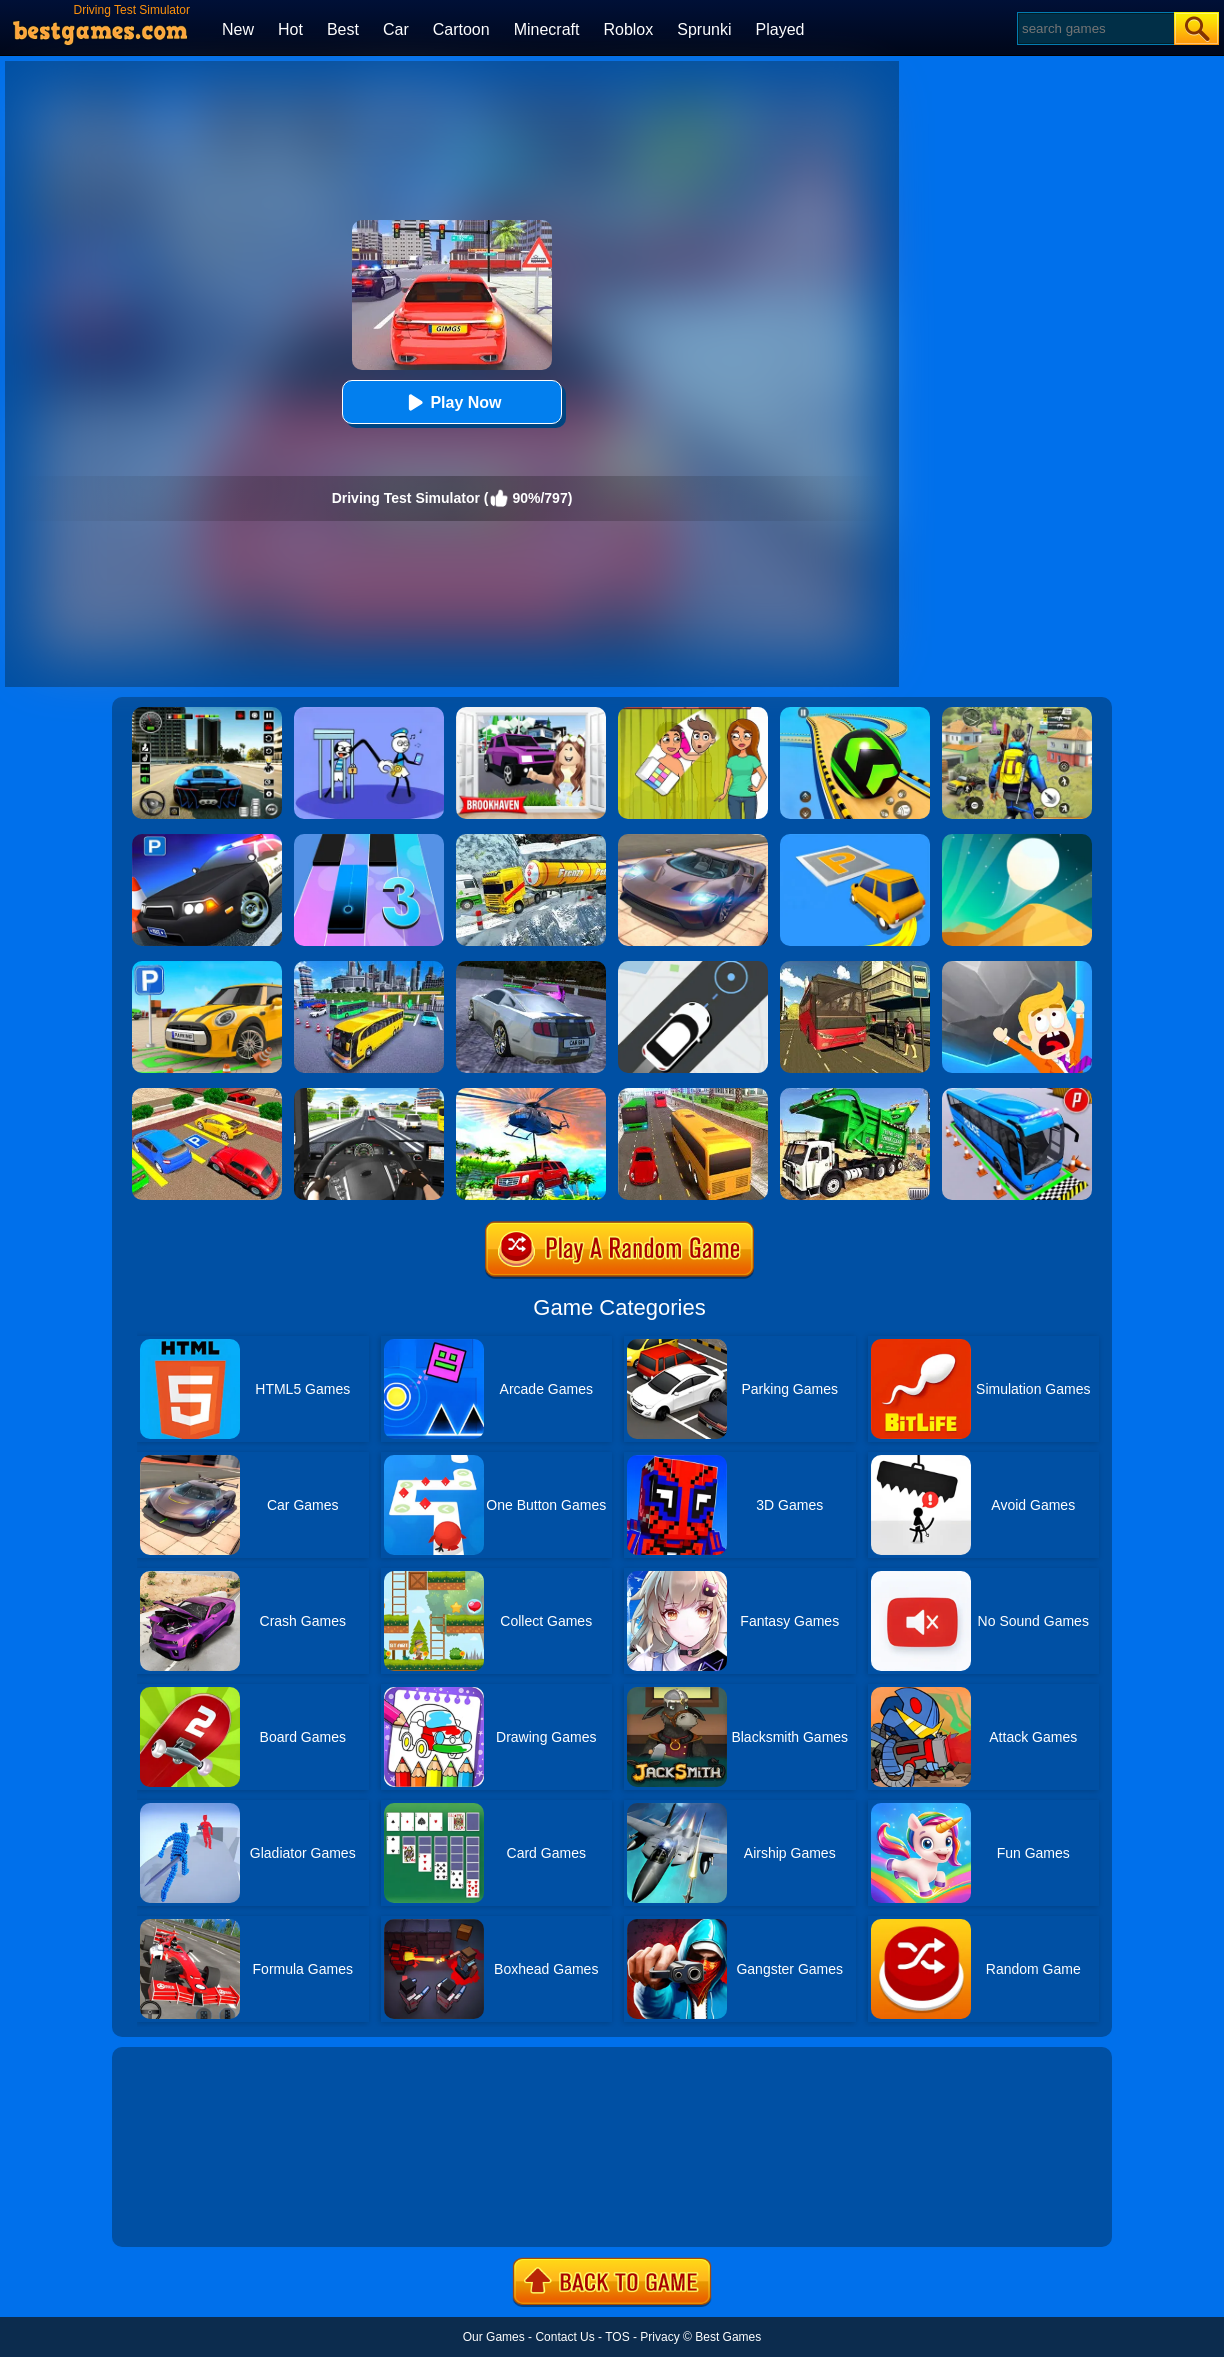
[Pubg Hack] (1017, 714)
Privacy (659, 2337)
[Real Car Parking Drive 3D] (207, 1095)
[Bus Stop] (693, 968)
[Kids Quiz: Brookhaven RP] (531, 714)
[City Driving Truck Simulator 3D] (369, 1095)
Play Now (451, 402)
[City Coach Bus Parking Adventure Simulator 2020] (369, 968)
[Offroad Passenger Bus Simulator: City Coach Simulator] (855, 968)
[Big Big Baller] (1017, 968)
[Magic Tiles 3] (369, 841)
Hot (290, 29)
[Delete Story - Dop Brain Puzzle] (693, 714)
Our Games (494, 2337)
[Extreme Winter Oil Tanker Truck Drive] (531, 841)
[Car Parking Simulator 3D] (207, 968)
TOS (617, 2337)
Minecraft (547, 29)
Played (780, 29)
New (238, 29)
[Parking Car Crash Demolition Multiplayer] (531, 968)
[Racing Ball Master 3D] (855, 714)
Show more (179, 2209)
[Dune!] (1017, 841)
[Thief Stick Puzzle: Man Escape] (369, 714)
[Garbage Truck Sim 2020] (855, 1095)
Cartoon (461, 29)
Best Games (728, 2337)
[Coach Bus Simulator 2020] (693, 1095)
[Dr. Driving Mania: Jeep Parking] (531, 1095)
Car (396, 29)
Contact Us (564, 2337)
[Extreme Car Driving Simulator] (693, 841)
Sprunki (704, 29)
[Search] (1094, 28)
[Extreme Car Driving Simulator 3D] (207, 714)
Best (343, 29)
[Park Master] (855, 841)
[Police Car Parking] (207, 841)
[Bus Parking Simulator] (1017, 1095)
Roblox (628, 29)
